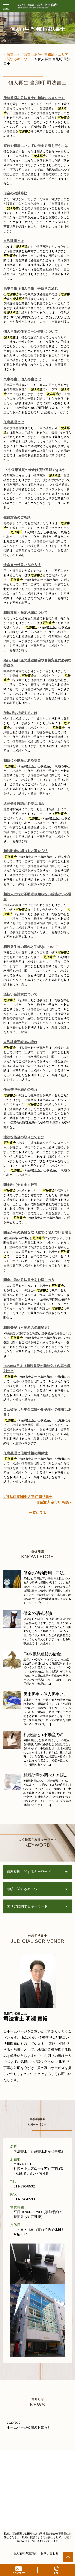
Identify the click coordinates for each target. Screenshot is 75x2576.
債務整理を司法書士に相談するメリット (34, 98)
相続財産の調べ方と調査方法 (25, 851)
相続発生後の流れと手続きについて (30, 947)
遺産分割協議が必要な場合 (23, 803)
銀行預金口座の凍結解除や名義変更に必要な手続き (37, 662)
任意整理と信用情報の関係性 (25, 1453)
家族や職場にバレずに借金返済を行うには (35, 146)
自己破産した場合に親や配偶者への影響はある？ (37, 1412)
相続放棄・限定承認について (25, 612)
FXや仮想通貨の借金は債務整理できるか (34, 470)
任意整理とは (13, 422)
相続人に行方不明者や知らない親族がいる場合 (37, 896)
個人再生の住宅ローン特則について (30, 331)
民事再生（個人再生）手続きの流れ (30, 288)
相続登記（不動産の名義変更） (27, 1328)
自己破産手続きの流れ (20, 1042)
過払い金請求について (20, 994)
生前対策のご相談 (17, 517)
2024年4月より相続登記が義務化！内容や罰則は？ (37, 1368)
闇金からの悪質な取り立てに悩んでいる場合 (37, 1232)
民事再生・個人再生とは (22, 379)
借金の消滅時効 (15, 193)
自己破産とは (13, 241)
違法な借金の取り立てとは (23, 1137)
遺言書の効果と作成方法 (22, 565)
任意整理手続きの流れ (20, 1089)
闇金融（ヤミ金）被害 (20, 1185)
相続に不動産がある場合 (22, 760)
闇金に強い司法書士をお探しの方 (28, 1280)
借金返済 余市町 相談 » (54, 1502)
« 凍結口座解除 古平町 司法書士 (27, 1497)
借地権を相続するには (20, 713)
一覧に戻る (37, 1513)
